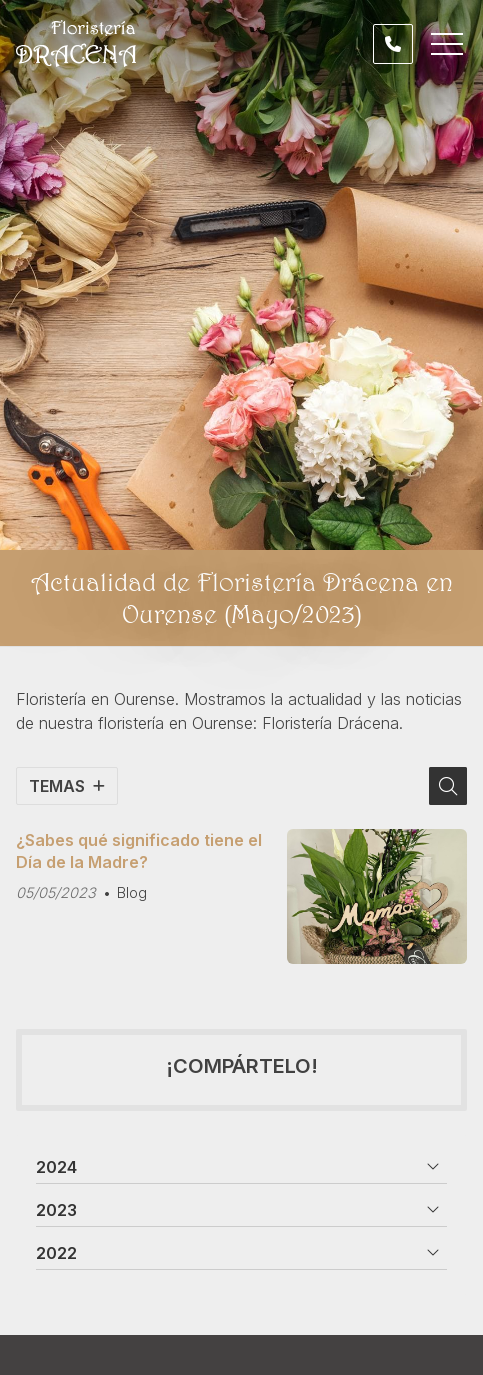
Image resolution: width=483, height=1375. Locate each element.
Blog (132, 892)
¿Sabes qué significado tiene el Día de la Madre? (139, 851)
